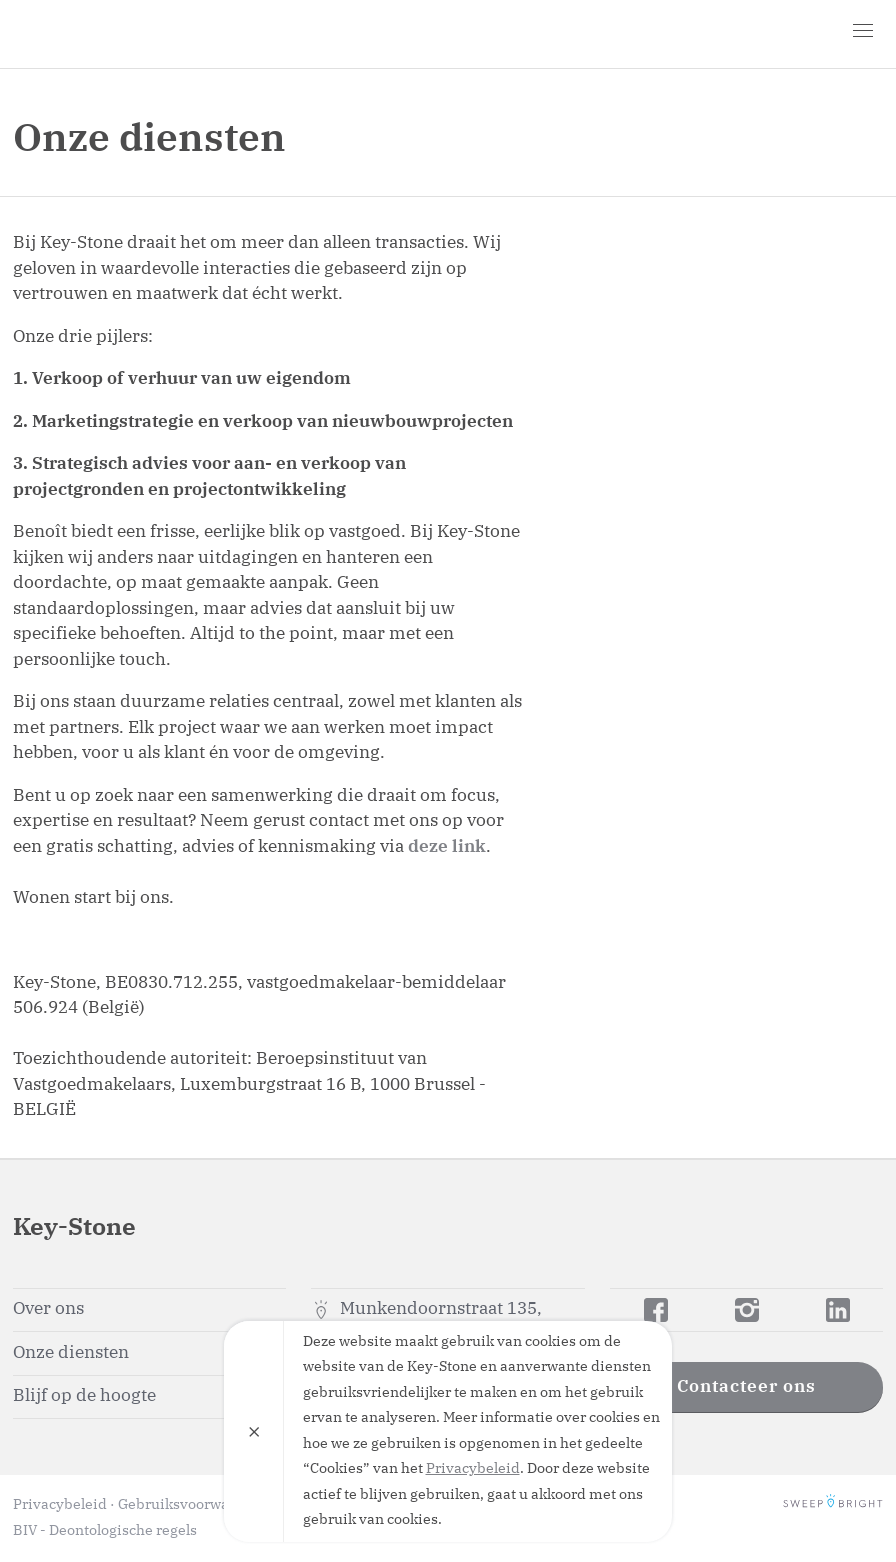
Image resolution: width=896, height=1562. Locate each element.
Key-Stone (128, 34)
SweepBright (833, 1505)
